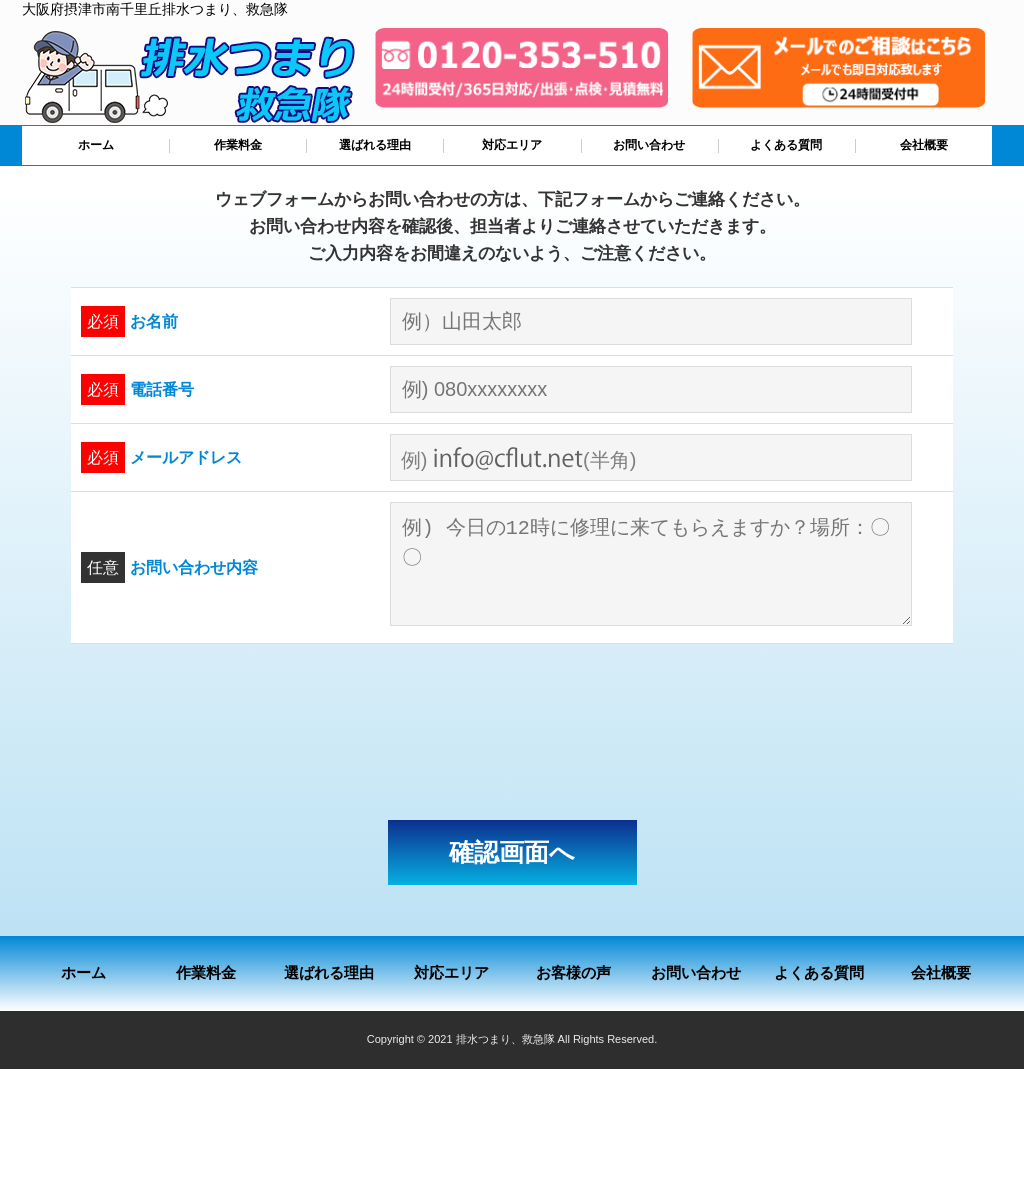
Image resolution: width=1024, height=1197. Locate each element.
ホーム (96, 145)
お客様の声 (573, 972)
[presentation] (512, 732)
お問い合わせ (649, 145)
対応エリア (512, 145)
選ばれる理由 (375, 145)
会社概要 (924, 145)
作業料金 (238, 145)
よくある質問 (786, 145)
